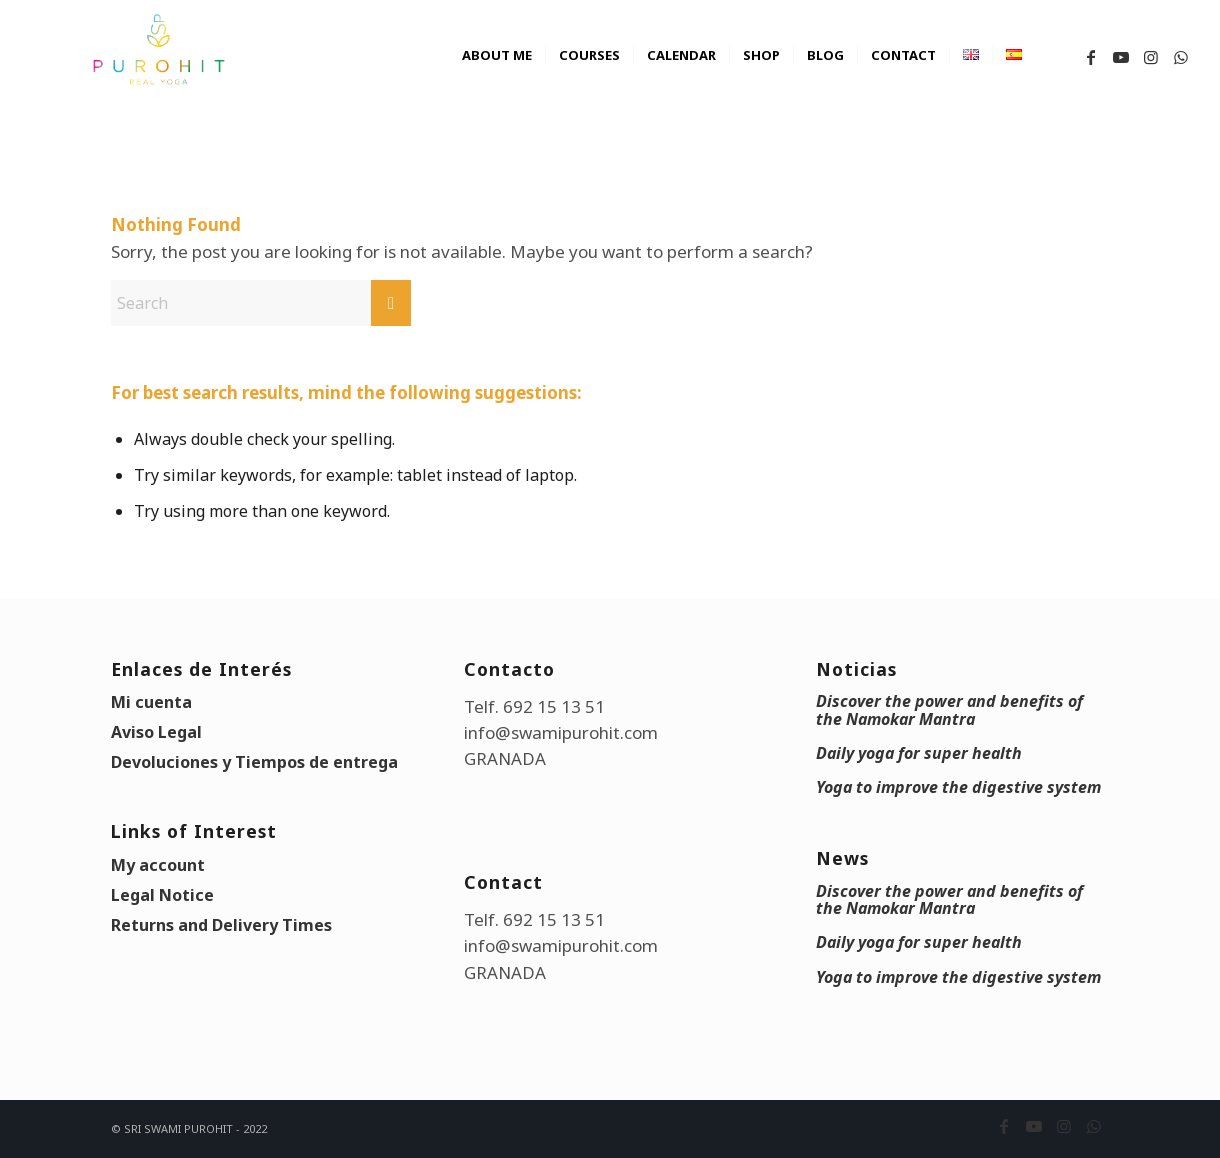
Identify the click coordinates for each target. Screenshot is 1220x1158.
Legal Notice (162, 895)
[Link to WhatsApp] (1181, 57)
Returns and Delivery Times (221, 925)
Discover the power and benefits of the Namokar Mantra (949, 709)
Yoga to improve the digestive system (958, 787)
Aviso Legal (156, 732)
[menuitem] (497, 75)
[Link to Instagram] (1151, 57)
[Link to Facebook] (1091, 57)
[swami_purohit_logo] (157, 50)
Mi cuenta (151, 702)
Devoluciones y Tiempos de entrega (254, 762)
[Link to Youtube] (1121, 57)
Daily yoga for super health (919, 753)
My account (158, 865)
